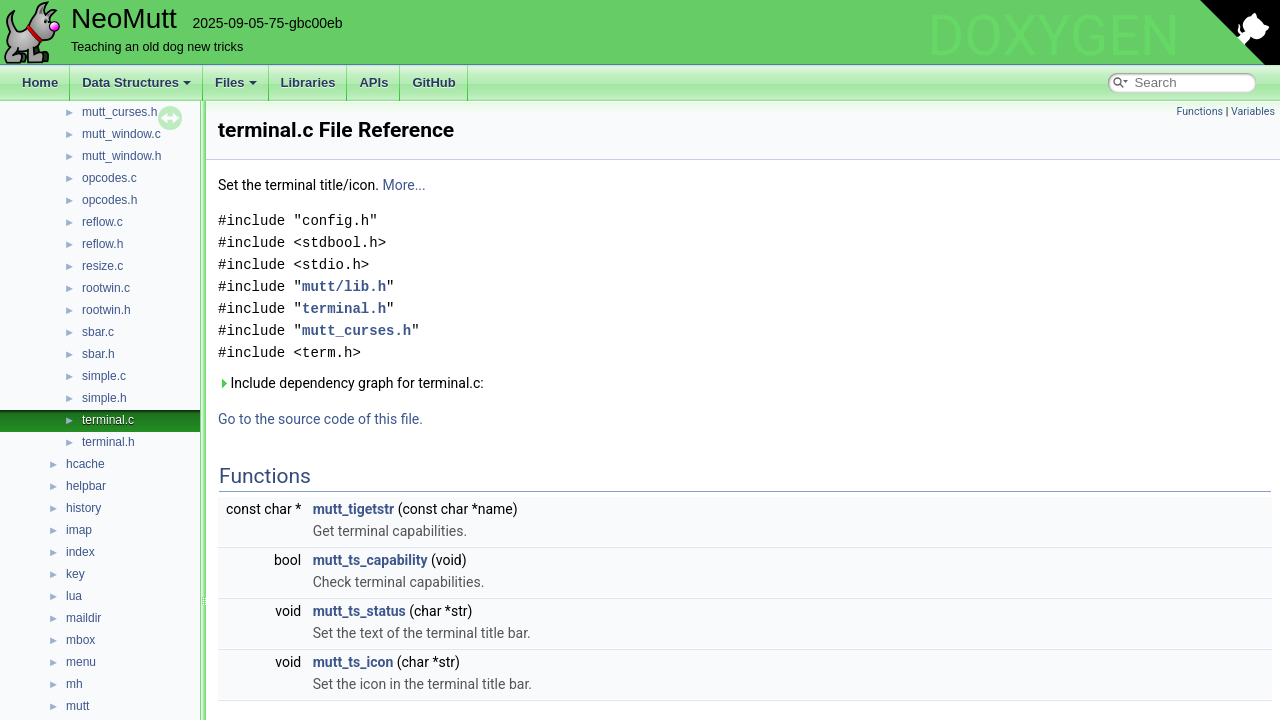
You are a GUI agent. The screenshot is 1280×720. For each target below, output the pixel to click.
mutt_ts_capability (370, 560)
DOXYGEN (1053, 36)
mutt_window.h (121, 156)
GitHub (433, 82)
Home (40, 82)
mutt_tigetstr (353, 509)
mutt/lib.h (344, 286)
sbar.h (98, 354)
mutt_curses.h (119, 112)
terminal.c (108, 420)
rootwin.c (106, 288)
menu (81, 662)
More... (403, 185)
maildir (83, 618)
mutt (77, 706)
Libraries (308, 82)
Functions (1199, 111)
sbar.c (98, 332)
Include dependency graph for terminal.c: (351, 383)
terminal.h (108, 442)
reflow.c (102, 222)
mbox (80, 640)
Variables (1253, 111)
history (83, 508)
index (80, 552)
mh (74, 684)
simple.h (104, 398)
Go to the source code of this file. (320, 419)
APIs (373, 82)
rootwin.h (106, 310)
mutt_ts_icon (353, 662)
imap (79, 530)
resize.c (102, 266)
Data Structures (136, 82)
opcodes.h (109, 200)
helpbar (86, 486)
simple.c (104, 376)
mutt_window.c (121, 134)
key (75, 574)
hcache (85, 464)
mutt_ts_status (359, 611)
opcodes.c (109, 178)
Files (236, 82)
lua (74, 596)
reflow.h (102, 244)
